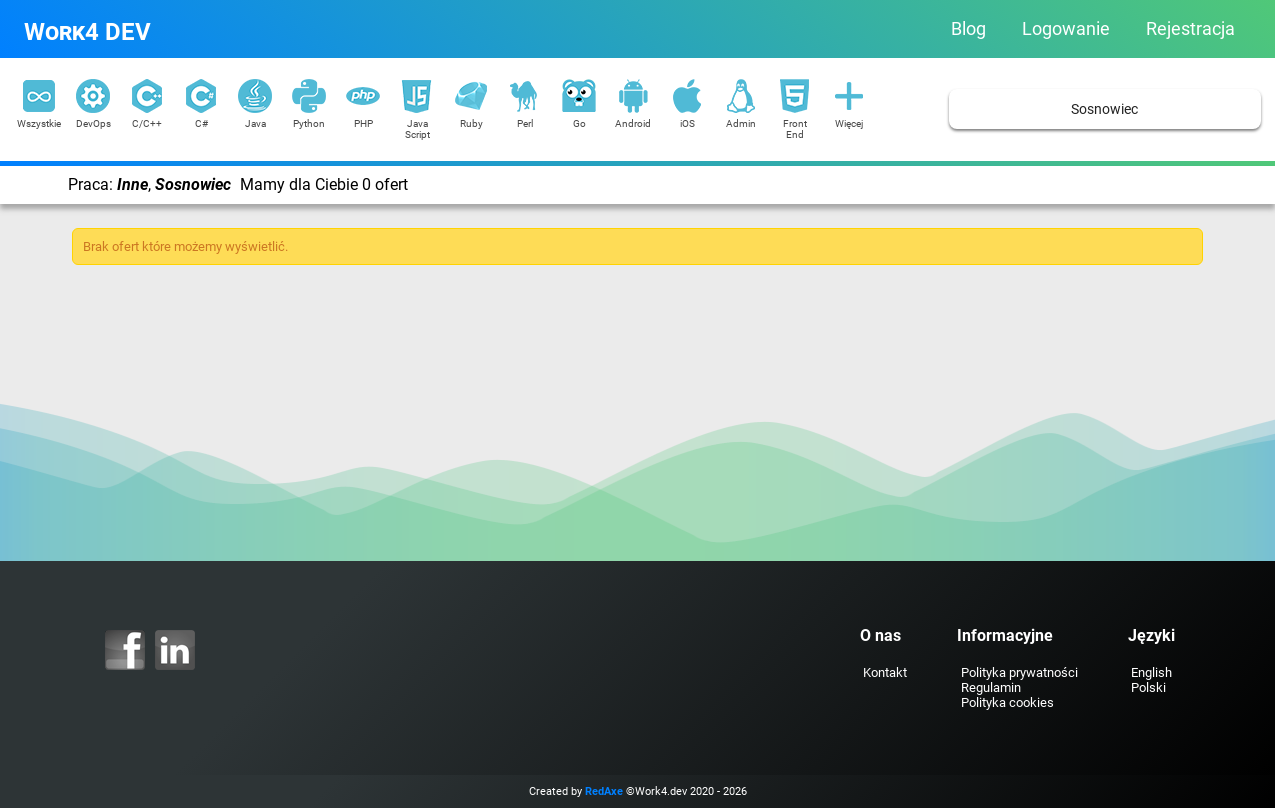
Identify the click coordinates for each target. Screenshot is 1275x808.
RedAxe (604, 791)
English (1151, 672)
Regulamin (991, 687)
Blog (968, 29)
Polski (1148, 687)
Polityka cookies (1007, 702)
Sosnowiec (1104, 109)
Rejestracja (1190, 29)
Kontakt (885, 672)
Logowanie (1066, 29)
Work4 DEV (87, 32)
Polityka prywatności (1019, 672)
